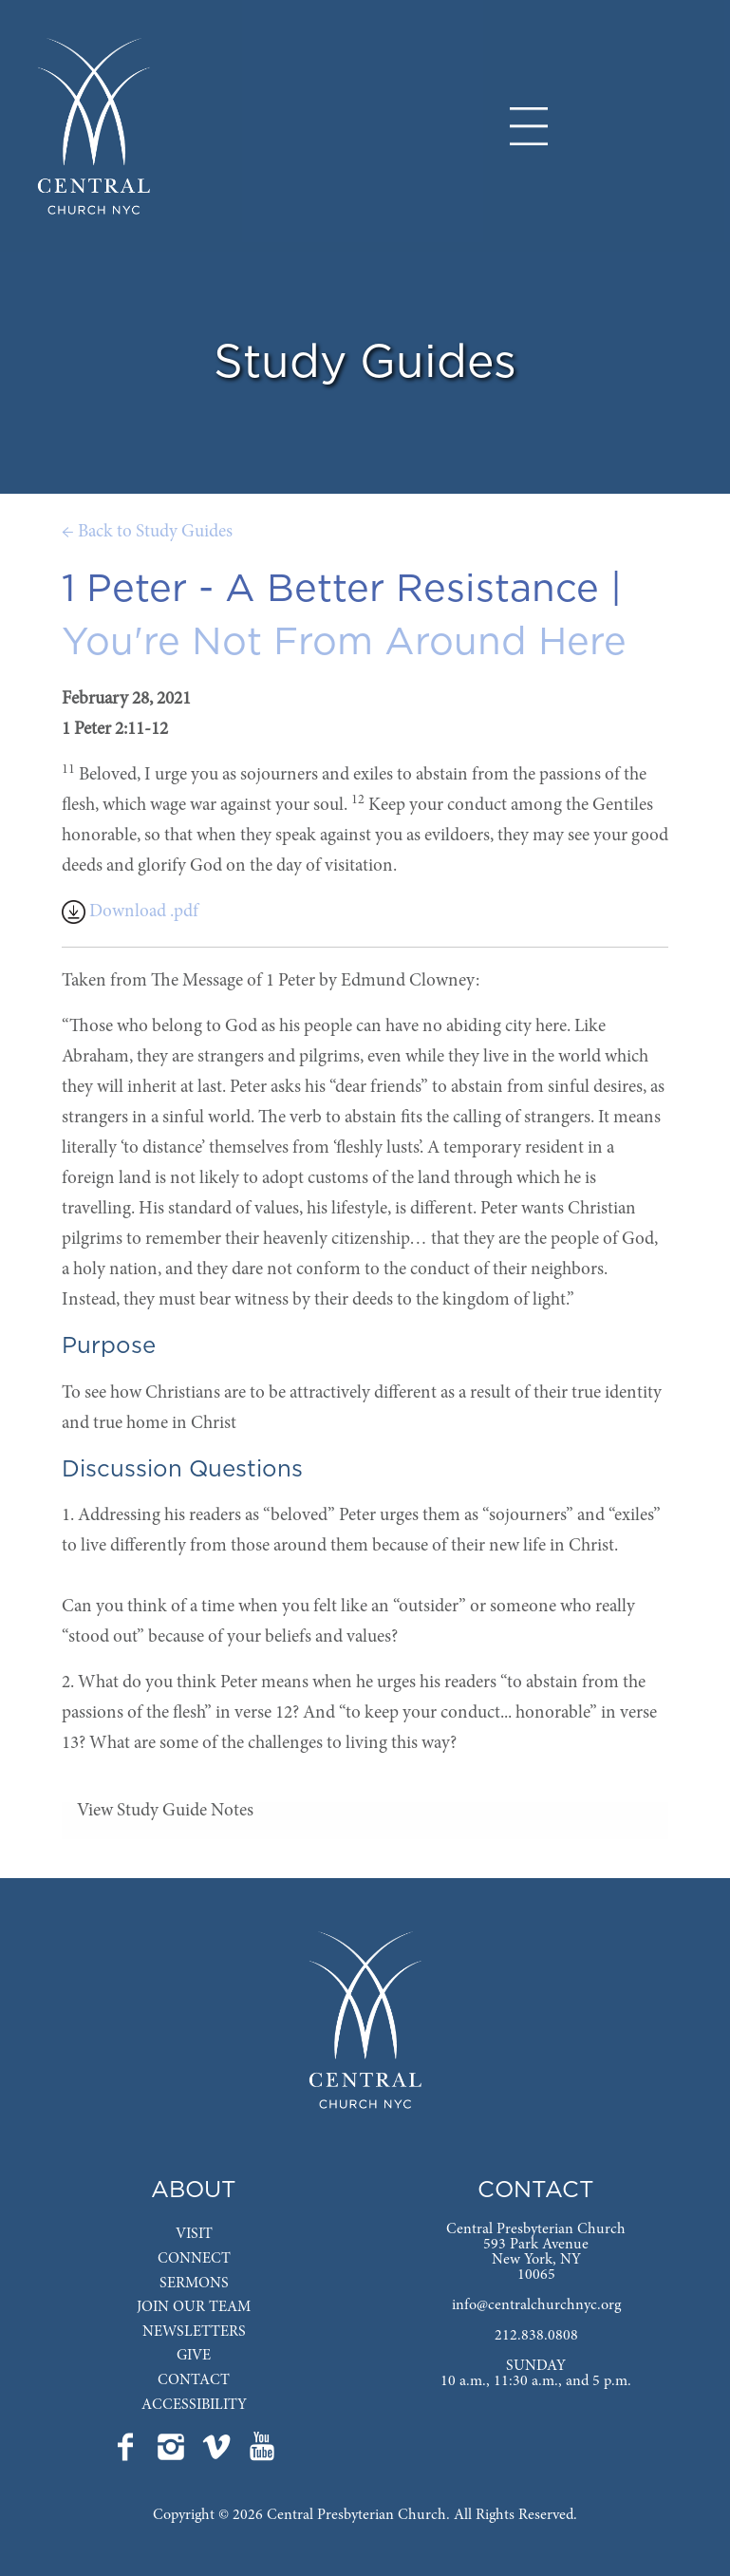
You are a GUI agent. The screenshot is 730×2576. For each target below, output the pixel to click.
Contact (194, 2380)
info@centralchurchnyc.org (536, 2305)
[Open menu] (529, 126)
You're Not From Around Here (344, 643)
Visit (194, 2234)
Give (194, 2355)
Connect (194, 2258)
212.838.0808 (536, 2335)
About (193, 2190)
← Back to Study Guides (147, 532)
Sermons (194, 2283)
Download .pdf (130, 912)
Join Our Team (194, 2307)
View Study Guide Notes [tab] (165, 1811)
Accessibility (194, 2405)
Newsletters (194, 2332)
